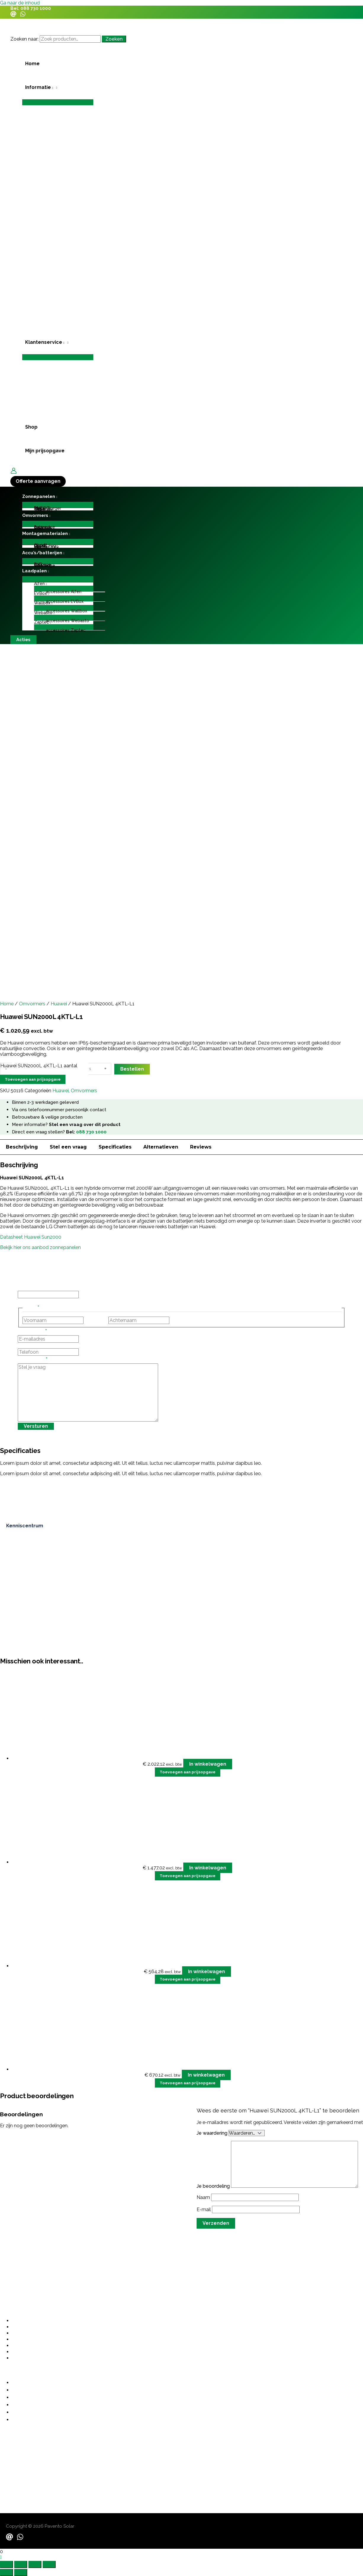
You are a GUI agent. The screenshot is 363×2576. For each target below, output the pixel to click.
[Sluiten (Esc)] (49, 2564)
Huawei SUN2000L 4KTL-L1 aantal (38, 1066)
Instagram (29, 1288)
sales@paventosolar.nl (26, 2468)
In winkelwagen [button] (207, 1764)
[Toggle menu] (57, 102)
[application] (52, 87)
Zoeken (114, 39)
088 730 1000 (35, 8)
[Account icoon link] (13, 471)
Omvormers (32, 1004)
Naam (204, 2197)
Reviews (200, 1147)
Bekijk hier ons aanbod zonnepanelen (40, 1247)
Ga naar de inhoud (20, 3)
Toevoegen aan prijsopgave (33, 1079)
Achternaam (184, 1320)
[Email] (13, 15)
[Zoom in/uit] (6, 2564)
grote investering (138, 2127)
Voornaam (95, 1320)
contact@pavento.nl (23, 2462)
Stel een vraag (68, 1147)
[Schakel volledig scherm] (20, 2564)
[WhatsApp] (23, 15)
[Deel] (34, 2564)
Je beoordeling (214, 2186)
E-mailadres (32, 1332)
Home (7, 1004)
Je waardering (213, 2133)
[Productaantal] (94, 1069)
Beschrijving (22, 1147)
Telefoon (27, 1345)
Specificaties (115, 1147)
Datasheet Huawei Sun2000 (30, 1237)
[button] (57, 87)
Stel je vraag (33, 1360)
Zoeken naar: (24, 39)
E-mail (204, 2209)
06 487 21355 (15, 2450)
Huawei (59, 1004)
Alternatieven (160, 1147)
